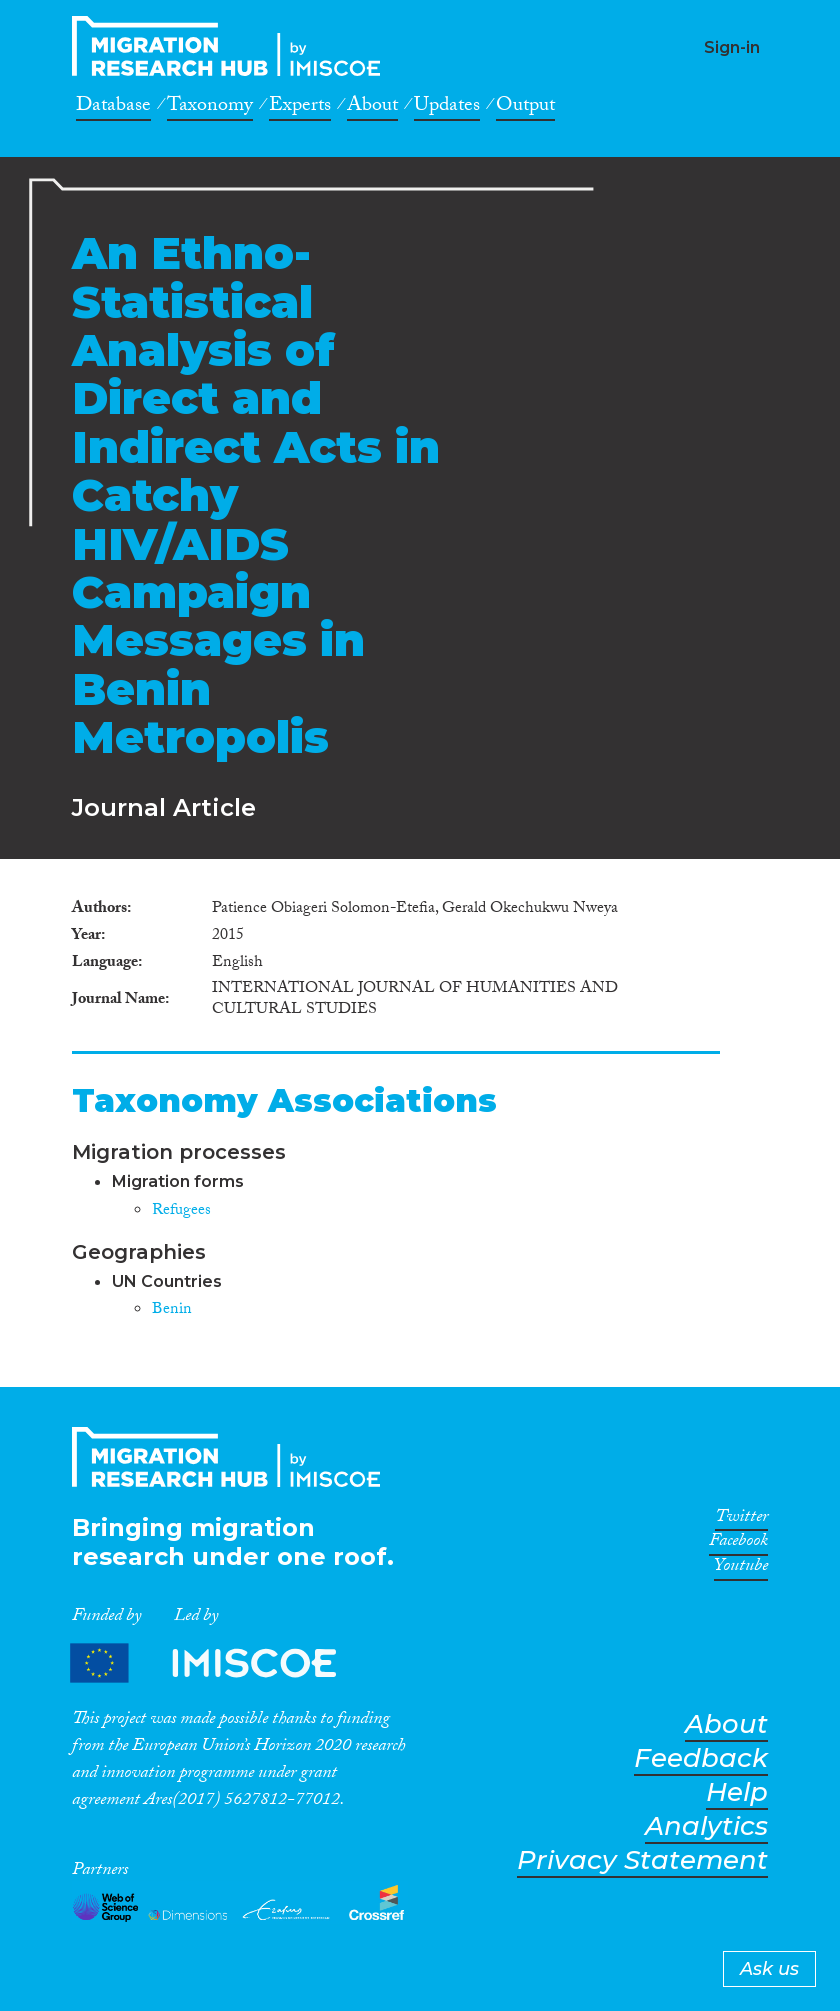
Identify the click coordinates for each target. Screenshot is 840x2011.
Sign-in (732, 47)
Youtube (741, 1569)
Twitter (741, 1520)
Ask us (769, 1969)
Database (113, 108)
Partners (220, 1663)
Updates (447, 108)
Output (525, 108)
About (372, 108)
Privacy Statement (642, 1860)
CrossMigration (232, 46)
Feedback (701, 1758)
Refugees (181, 1211)
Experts (300, 108)
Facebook (738, 1544)
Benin (172, 1310)
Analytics (706, 1826)
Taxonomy (210, 108)
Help (737, 1792)
